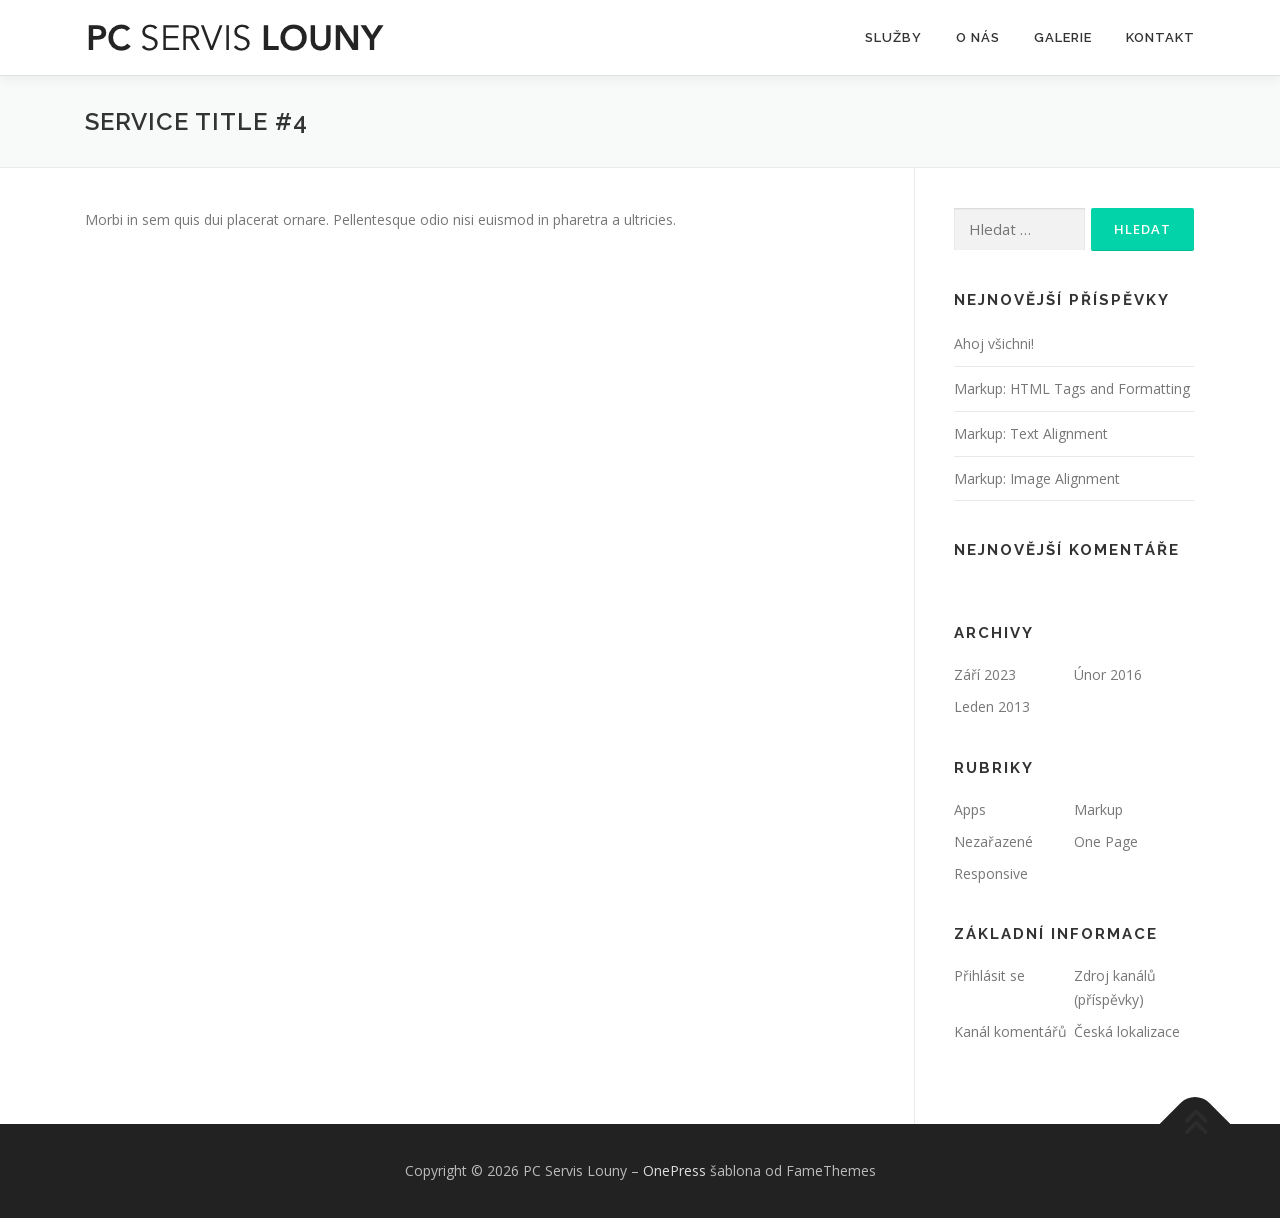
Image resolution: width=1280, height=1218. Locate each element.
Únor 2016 (1108, 674)
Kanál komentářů (1010, 1031)
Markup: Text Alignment (1031, 433)
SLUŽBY (893, 37)
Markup (1098, 809)
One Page (1106, 841)
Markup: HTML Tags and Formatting (1072, 388)
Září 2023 (985, 674)
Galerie (1063, 37)
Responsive (991, 873)
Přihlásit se (989, 975)
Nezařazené (993, 841)
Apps (970, 809)
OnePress (674, 1170)
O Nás (978, 37)
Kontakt (1160, 37)
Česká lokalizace (1127, 1031)
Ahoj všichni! (994, 343)
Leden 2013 (992, 706)
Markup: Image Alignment (1037, 478)
